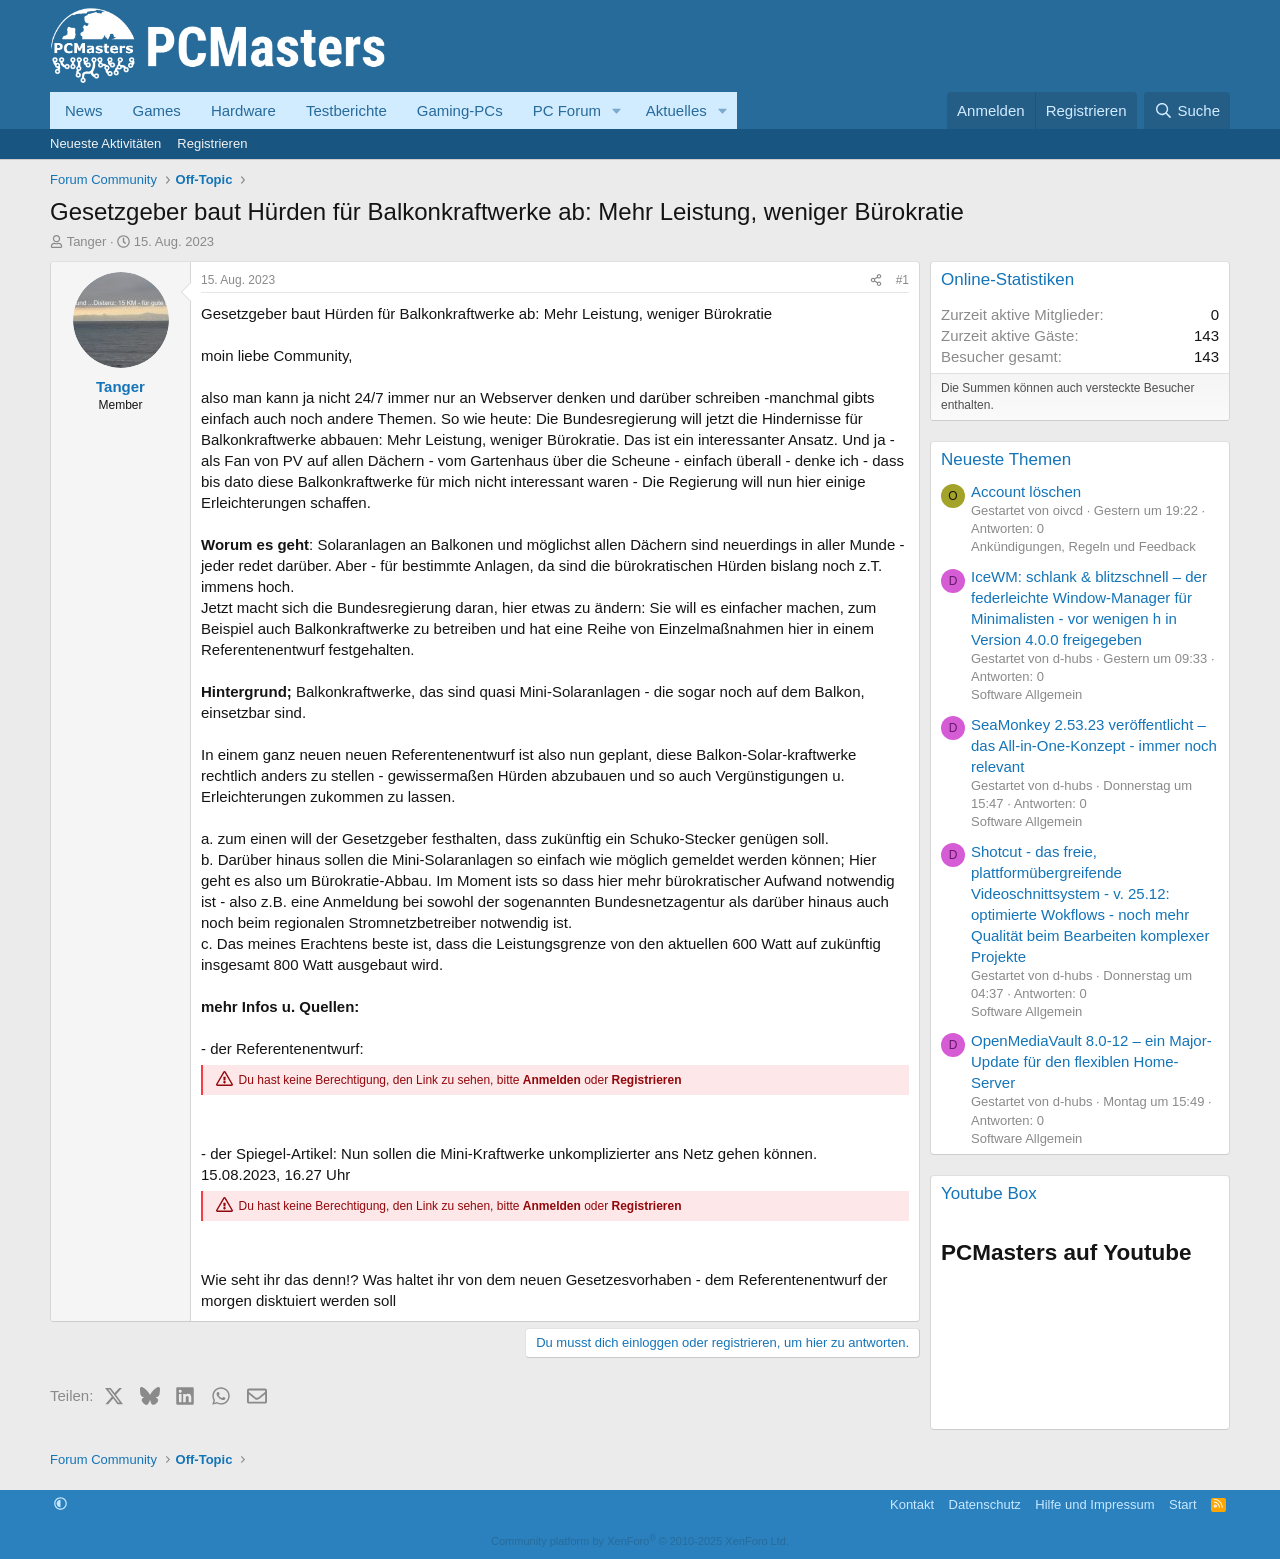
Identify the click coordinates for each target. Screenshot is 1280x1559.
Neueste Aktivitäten (105, 143)
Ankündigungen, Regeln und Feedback (1083, 546)
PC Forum (567, 110)
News (84, 110)
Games (157, 110)
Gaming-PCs (460, 110)
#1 (902, 280)
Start (1182, 1504)
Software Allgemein (1026, 694)
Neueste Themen (1006, 459)
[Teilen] (876, 280)
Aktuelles (676, 110)
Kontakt (912, 1504)
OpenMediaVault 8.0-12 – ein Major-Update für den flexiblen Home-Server (1091, 1061)
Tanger (87, 241)
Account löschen (1026, 491)
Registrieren (212, 143)
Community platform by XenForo (640, 1541)
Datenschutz (985, 1504)
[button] (617, 110)
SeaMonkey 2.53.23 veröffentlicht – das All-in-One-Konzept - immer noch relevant (1094, 745)
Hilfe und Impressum (1094, 1504)
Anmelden (552, 1080)
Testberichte (346, 110)
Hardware (243, 110)
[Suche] (1187, 110)
